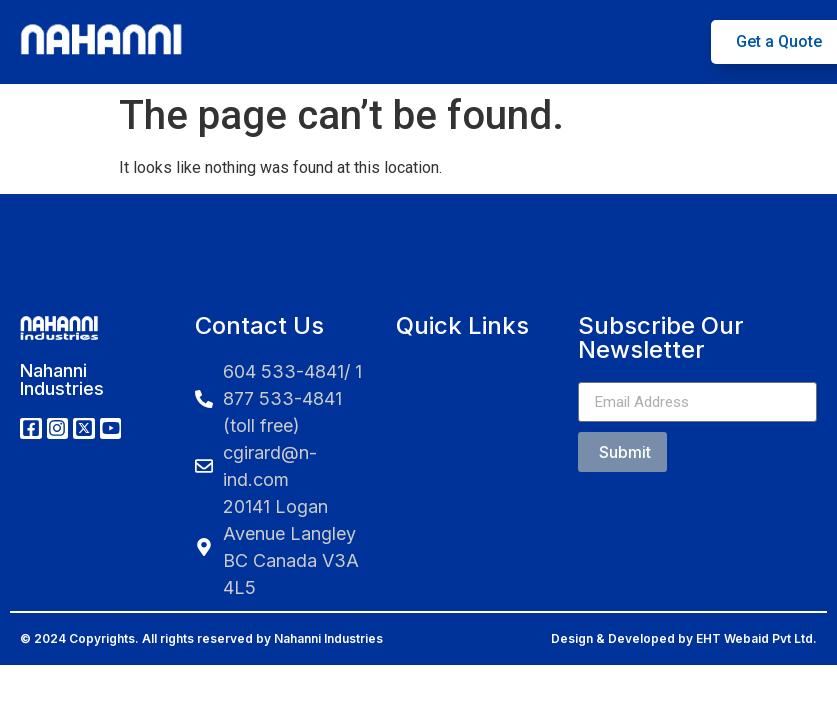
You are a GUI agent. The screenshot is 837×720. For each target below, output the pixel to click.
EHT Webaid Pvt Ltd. (756, 638)
